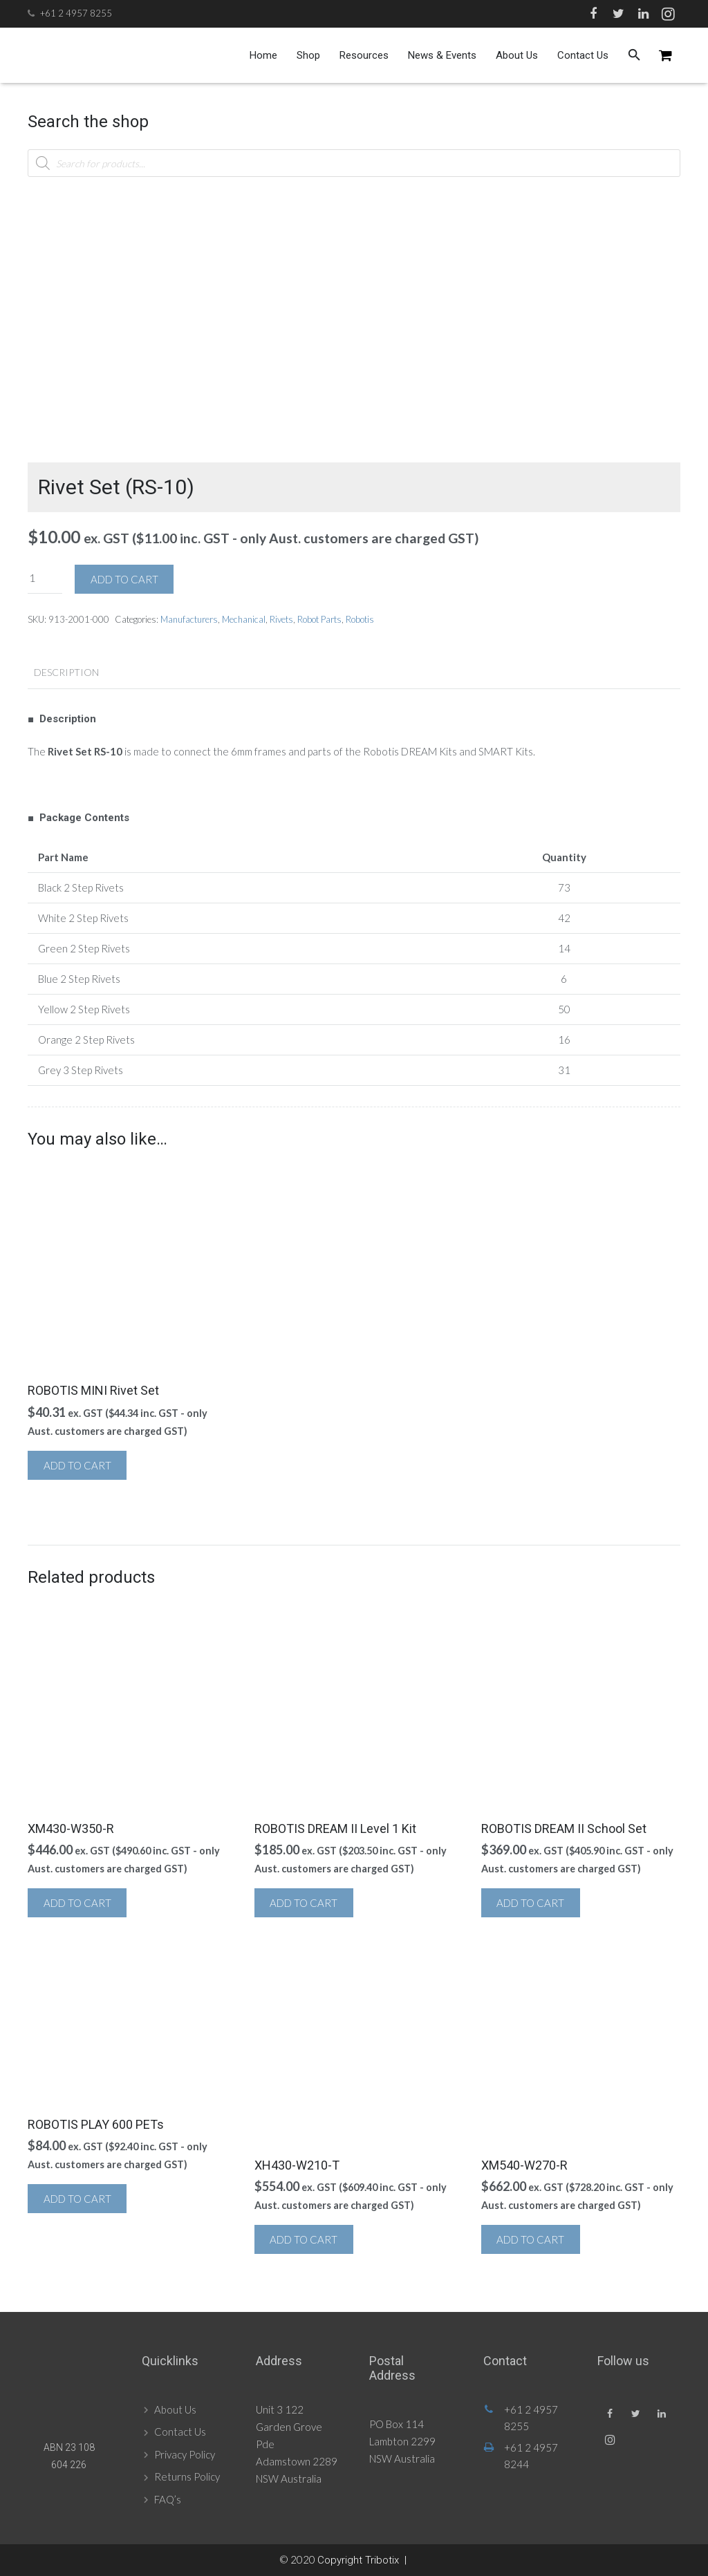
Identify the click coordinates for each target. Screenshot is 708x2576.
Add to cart (124, 579)
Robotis (360, 619)
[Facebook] (593, 13)
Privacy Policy (184, 2454)
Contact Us (180, 2431)
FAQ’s (167, 2499)
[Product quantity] (45, 578)
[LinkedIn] (643, 13)
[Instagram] (667, 13)
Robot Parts (319, 619)
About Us (175, 2409)
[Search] (634, 55)
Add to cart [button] (77, 1465)
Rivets (281, 619)
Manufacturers (189, 619)
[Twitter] (618, 13)
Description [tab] (66, 672)
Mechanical (244, 619)
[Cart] (665, 55)
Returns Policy (187, 2476)
